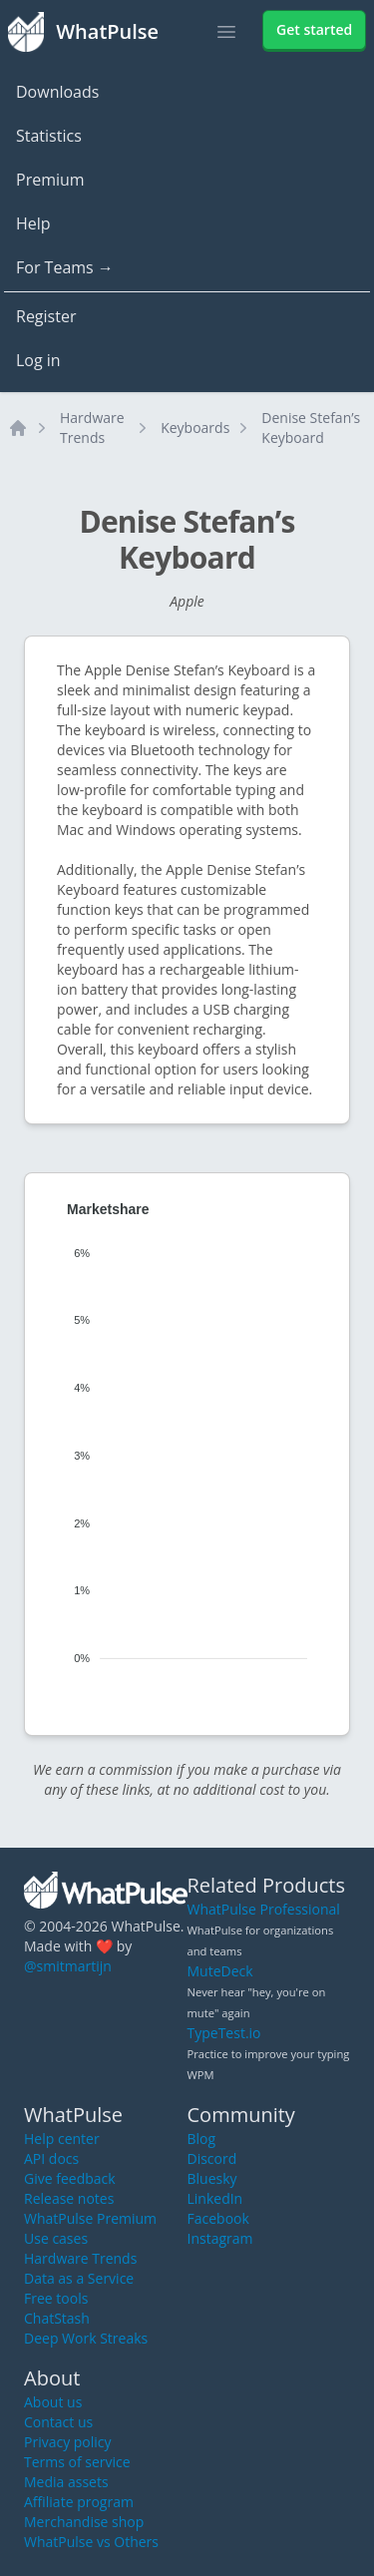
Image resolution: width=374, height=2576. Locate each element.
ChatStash (57, 2318)
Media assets (66, 2481)
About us (53, 2401)
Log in (38, 360)
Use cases (56, 2238)
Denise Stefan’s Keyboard (310, 427)
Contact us (58, 2421)
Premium (50, 180)
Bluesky (212, 2178)
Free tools (56, 2298)
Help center (62, 2138)
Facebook (218, 2218)
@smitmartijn (68, 1965)
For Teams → (65, 267)
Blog (201, 2138)
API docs (51, 2158)
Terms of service (77, 2461)
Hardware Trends (92, 427)
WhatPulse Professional (263, 1909)
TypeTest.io (224, 2032)
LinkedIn (215, 2198)
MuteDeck (220, 1970)
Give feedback (70, 2178)
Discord (212, 2158)
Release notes (69, 2198)
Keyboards (195, 427)
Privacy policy (68, 2441)
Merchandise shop (84, 2521)
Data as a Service (79, 2278)
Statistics (49, 136)
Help (33, 223)
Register (46, 316)
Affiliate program (79, 2501)
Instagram (220, 2238)
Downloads (57, 92)
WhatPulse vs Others (91, 2541)
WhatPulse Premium (90, 2218)
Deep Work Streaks (86, 2338)
